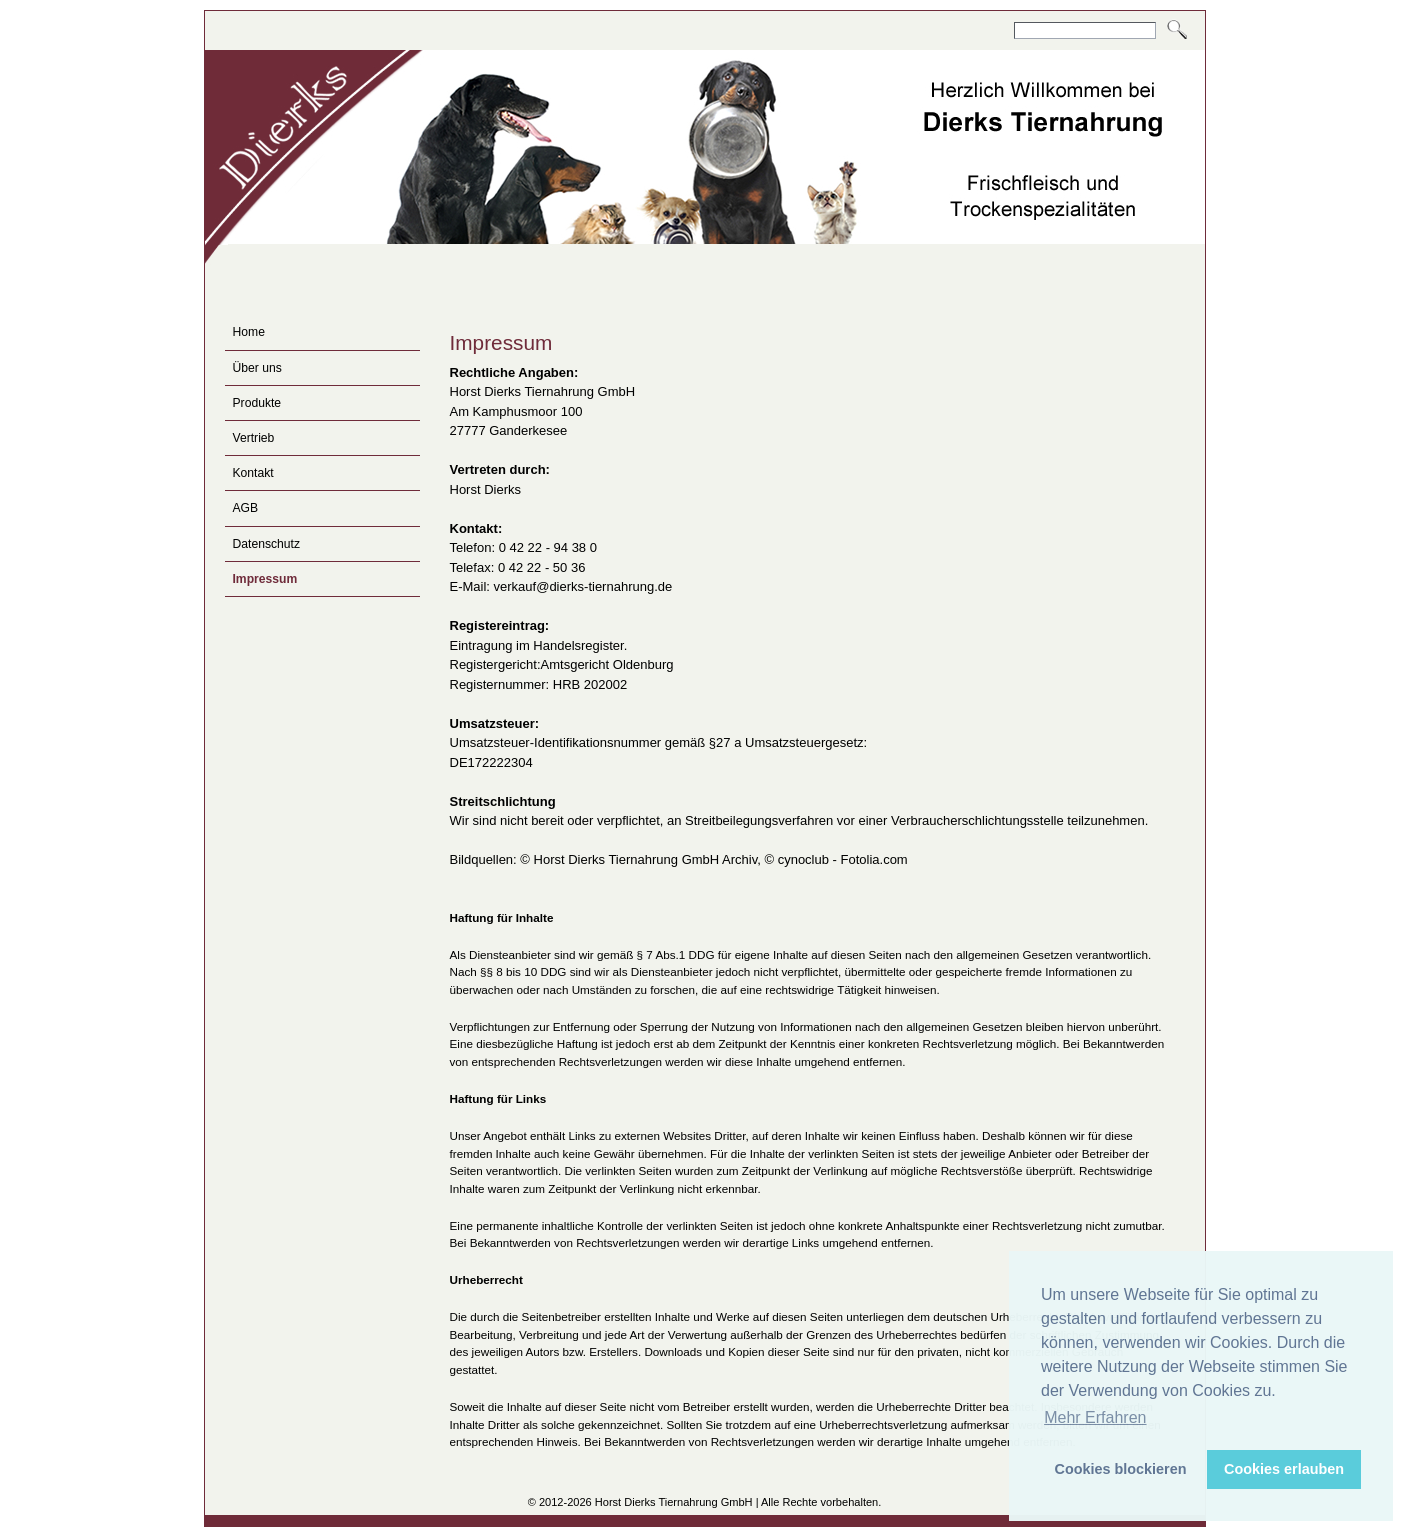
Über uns (257, 368)
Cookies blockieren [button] (1121, 1469)
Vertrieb (254, 438)
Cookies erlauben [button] (1284, 1469)
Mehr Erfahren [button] (1095, 1417)
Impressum (265, 579)
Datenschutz (267, 544)
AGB (246, 508)
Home (249, 332)
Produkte (257, 403)
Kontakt (253, 473)
